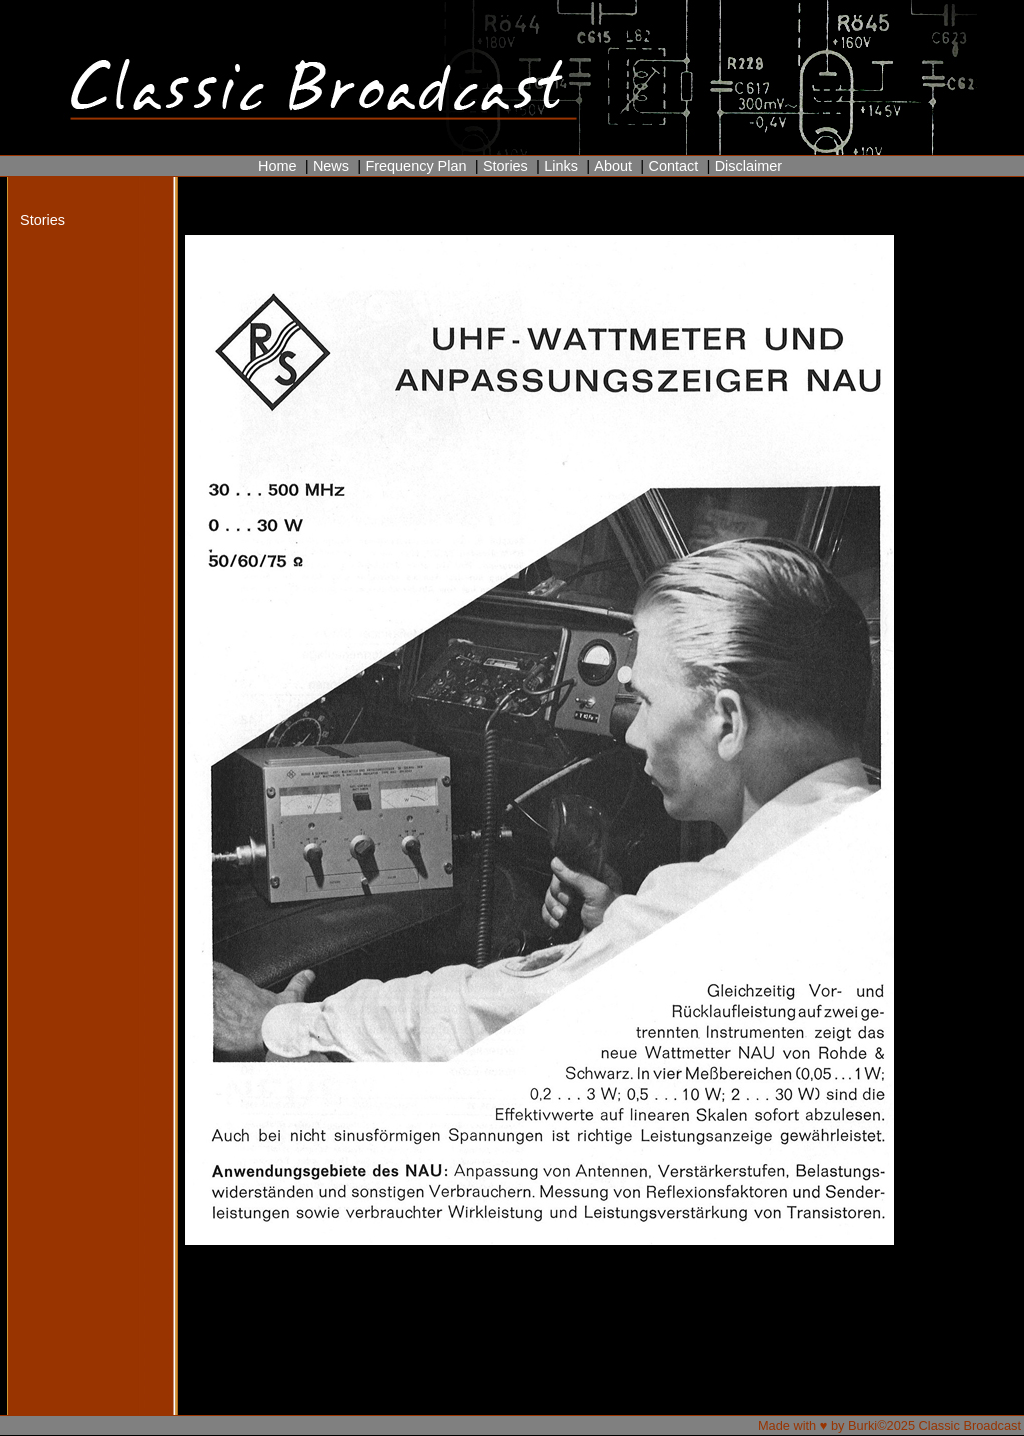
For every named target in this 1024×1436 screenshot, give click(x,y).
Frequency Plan (415, 166)
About (613, 166)
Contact (673, 166)
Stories (505, 166)
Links (561, 166)
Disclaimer (748, 166)
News (331, 166)
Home (277, 166)
